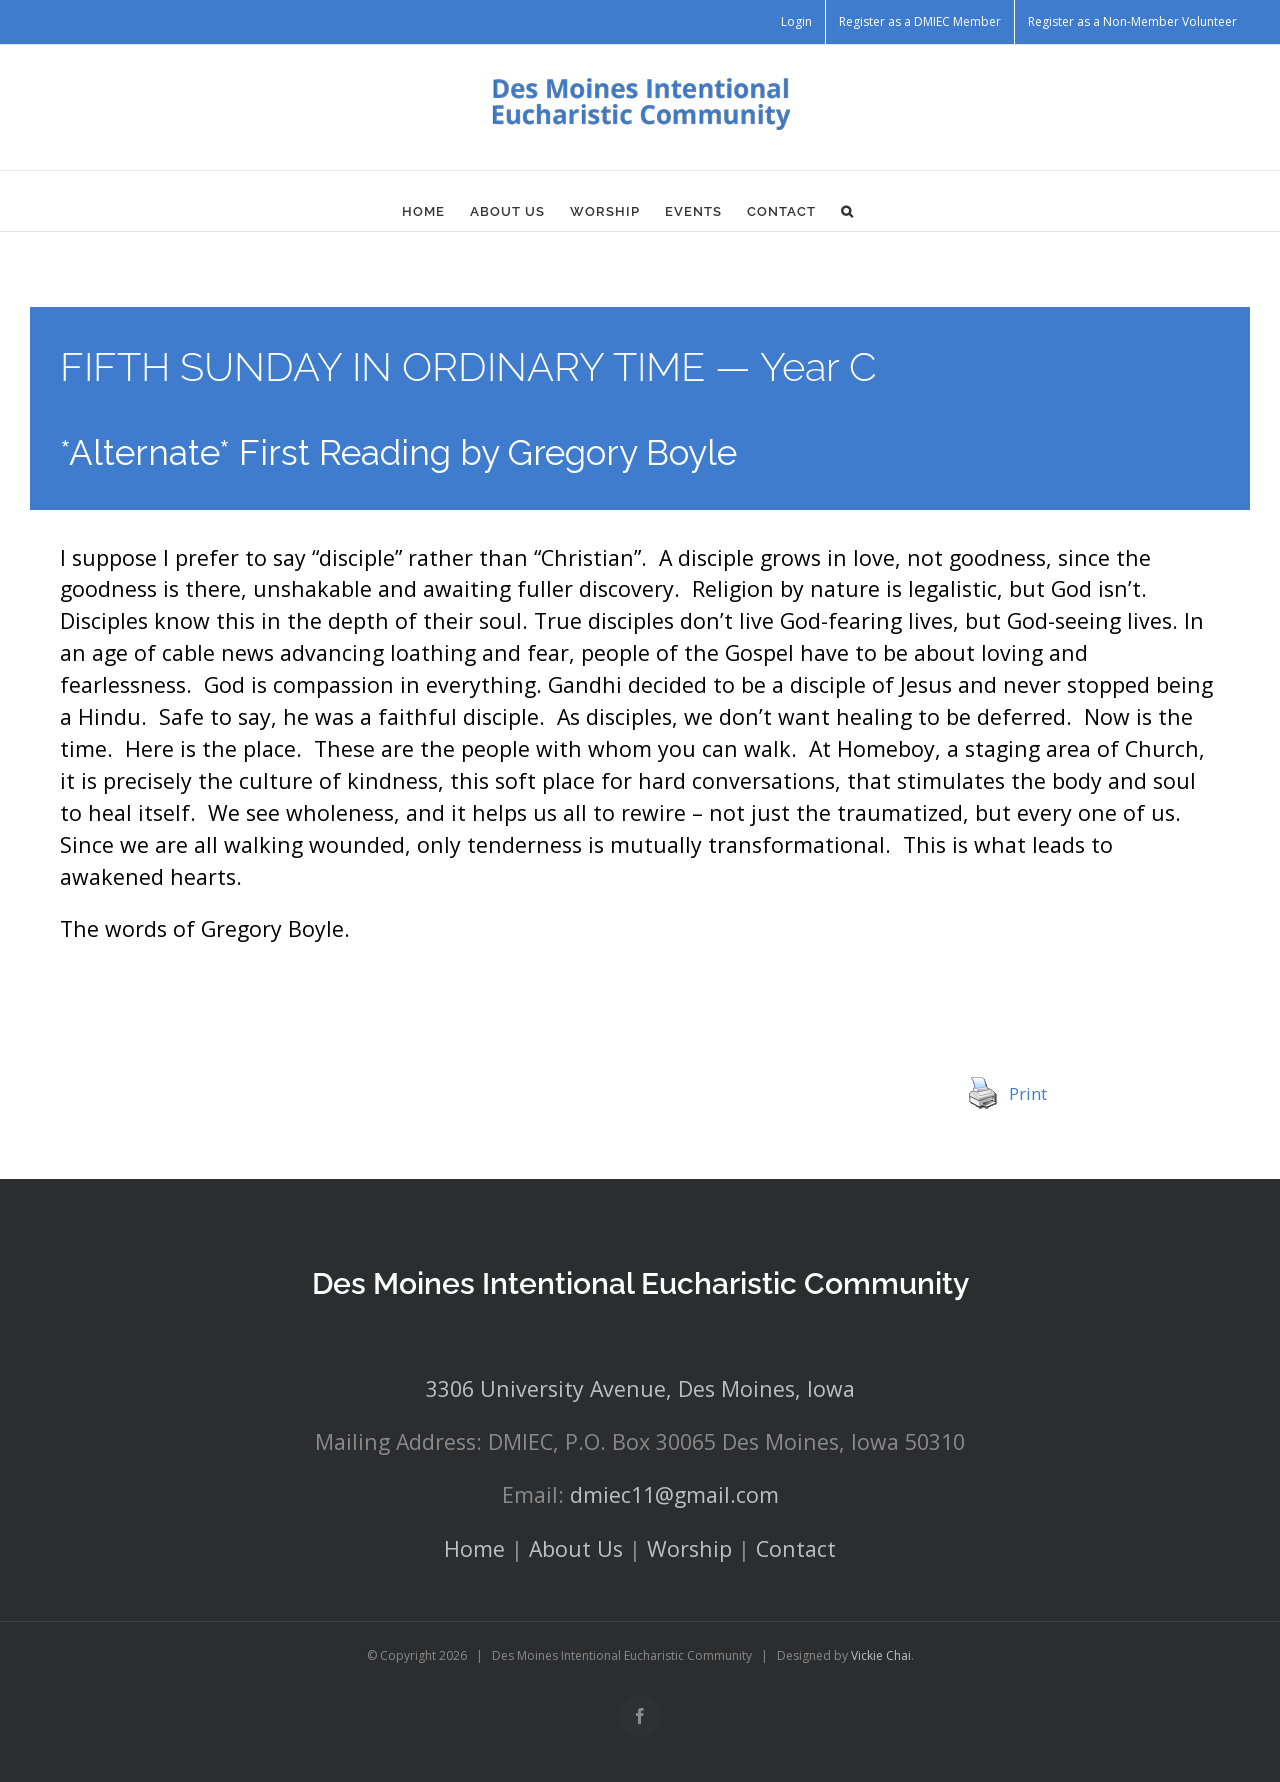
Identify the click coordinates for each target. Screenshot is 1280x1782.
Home (474, 1548)
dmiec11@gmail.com (674, 1494)
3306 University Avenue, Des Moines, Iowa (640, 1388)
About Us (576, 1548)
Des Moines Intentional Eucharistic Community (640, 1283)
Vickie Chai (881, 1655)
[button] (847, 211)
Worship (689, 1548)
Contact (796, 1548)
